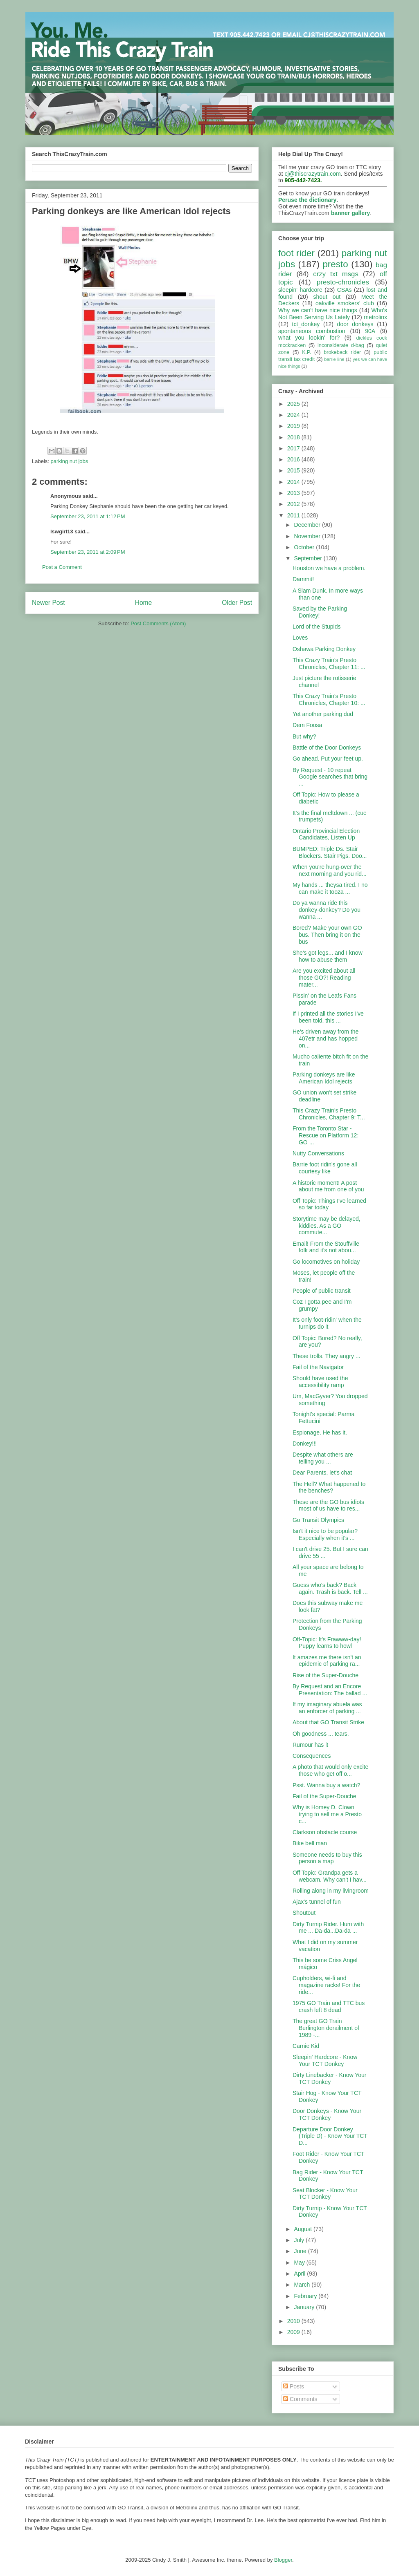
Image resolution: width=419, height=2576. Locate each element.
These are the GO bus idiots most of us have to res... (328, 1505)
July (300, 2240)
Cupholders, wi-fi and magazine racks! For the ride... (326, 1985)
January (305, 2307)
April (300, 2273)
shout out (327, 296)
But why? (304, 736)
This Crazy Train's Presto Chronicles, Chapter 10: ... (329, 699)
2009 (294, 2332)
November (308, 536)
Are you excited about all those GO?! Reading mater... (324, 977)
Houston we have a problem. (329, 568)
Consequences (312, 1755)
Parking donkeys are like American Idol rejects (324, 1078)
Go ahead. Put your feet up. (328, 758)
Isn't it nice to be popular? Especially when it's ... (325, 1534)
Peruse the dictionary (307, 200)
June (301, 2251)
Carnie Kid (306, 2046)
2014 (294, 482)
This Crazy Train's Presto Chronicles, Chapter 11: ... (329, 663)
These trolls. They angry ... (326, 1356)
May (300, 2262)
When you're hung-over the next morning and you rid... (330, 870)
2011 (294, 515)
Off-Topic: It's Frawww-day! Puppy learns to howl (327, 1642)
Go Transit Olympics (318, 1520)
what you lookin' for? (309, 337)
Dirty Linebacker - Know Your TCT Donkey (330, 2078)
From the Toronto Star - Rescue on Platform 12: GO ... (325, 1135)
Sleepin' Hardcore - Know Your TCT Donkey (325, 2060)
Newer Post (48, 602)
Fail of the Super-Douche (324, 1796)
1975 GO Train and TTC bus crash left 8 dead (329, 2006)
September (308, 558)
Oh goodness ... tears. (321, 1733)
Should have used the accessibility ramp (320, 1381)
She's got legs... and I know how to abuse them (328, 956)
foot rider (296, 253)
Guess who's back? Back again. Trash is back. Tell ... (330, 1588)
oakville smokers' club (344, 303)
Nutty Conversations (318, 1153)
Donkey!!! (305, 1443)
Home (143, 602)
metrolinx (375, 317)
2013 (294, 493)
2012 (294, 504)
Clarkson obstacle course (325, 1832)
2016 (294, 459)
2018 (294, 437)
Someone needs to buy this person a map (327, 1858)
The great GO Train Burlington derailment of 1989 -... (326, 2028)
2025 (294, 404)
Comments (300, 2399)
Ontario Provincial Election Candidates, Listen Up (326, 834)
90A (370, 331)
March (302, 2284)
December (308, 524)
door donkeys (355, 324)
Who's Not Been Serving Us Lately (332, 313)
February (306, 2296)
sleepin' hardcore (300, 289)
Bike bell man (310, 1843)
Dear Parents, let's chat (322, 1472)
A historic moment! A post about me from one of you (328, 1186)
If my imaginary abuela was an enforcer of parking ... (327, 1707)
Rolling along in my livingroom (331, 1890)
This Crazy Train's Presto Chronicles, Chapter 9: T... (329, 1114)
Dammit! (303, 579)
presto (335, 264)
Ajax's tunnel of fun (317, 1901)
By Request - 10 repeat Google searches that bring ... (330, 777)
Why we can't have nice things (317, 310)
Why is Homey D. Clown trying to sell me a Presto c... (327, 1814)
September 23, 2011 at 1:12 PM (87, 516)
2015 (294, 470)
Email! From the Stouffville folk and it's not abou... (326, 1247)
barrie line (334, 359)
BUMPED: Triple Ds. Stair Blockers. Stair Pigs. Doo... (330, 852)
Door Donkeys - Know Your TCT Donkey (327, 2114)
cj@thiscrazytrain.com (313, 173)
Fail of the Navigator (318, 1367)
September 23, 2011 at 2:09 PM (87, 552)
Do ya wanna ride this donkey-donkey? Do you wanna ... (326, 910)
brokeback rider (342, 352)
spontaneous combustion (311, 331)
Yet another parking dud (323, 714)
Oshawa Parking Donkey (324, 649)
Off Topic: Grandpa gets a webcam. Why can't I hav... (330, 1876)
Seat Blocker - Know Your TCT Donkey (325, 2193)
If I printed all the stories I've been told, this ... (328, 1017)
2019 (294, 426)
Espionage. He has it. (320, 1432)
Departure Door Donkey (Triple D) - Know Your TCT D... (330, 2136)
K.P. (306, 352)
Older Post (237, 602)
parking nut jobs (69, 461)
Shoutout (304, 1912)
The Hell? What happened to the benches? (329, 1487)
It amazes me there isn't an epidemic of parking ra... (327, 1660)
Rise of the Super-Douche (325, 1675)
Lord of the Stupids (317, 626)
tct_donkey (306, 324)
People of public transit (322, 1290)
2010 (294, 2321)
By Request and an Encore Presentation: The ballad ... (330, 1689)
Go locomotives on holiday (326, 1261)
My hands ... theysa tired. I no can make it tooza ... (330, 888)
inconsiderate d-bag (341, 345)
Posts (293, 2386)
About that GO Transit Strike (328, 1722)
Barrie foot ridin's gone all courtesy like (325, 1168)
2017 (294, 448)
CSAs (344, 289)
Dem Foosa (307, 725)
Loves (300, 637)
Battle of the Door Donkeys (327, 747)
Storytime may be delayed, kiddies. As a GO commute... (326, 1225)
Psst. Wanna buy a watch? (326, 1785)
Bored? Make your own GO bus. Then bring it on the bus (327, 934)
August (303, 2229)
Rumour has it (310, 1744)
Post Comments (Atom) (158, 623)
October (305, 547)
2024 (294, 415)
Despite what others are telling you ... (323, 1458)
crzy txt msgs (335, 274)
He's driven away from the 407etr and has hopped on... (325, 1038)
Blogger (283, 2560)
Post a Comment (62, 567)
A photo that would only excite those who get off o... (330, 1770)
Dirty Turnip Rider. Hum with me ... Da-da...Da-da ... (328, 1927)
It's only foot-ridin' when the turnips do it (327, 1323)
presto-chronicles (343, 282)
